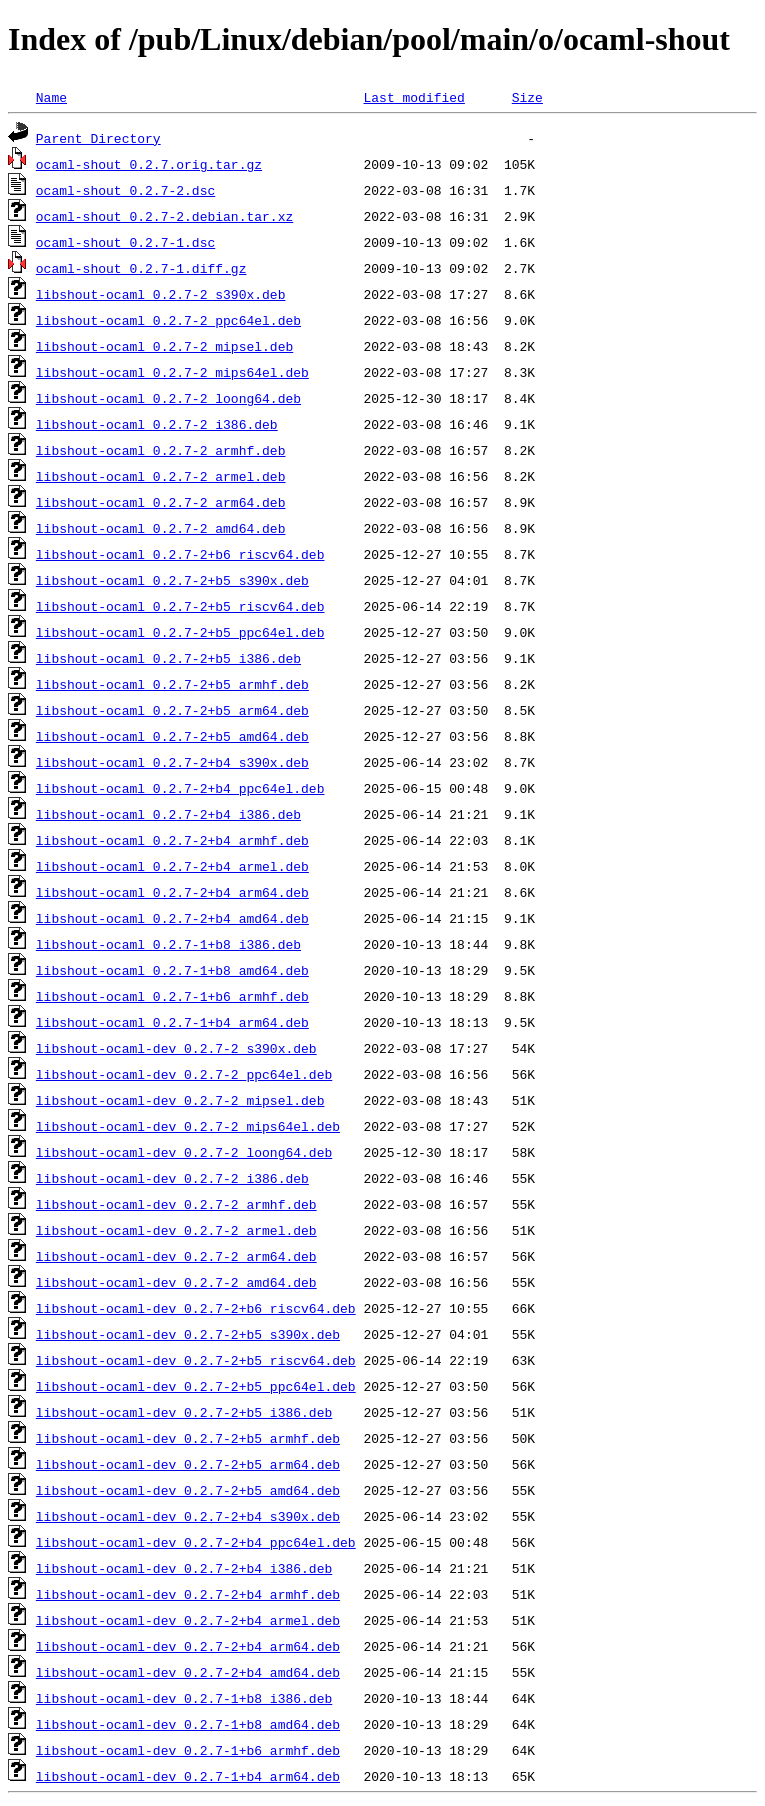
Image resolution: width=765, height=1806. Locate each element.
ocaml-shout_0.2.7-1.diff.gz (141, 268)
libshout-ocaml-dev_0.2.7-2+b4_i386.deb (184, 1568)
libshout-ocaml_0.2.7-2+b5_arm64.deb (172, 710)
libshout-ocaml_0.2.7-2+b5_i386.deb (168, 658)
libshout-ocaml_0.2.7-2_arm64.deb (161, 502)
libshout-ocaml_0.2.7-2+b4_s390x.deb (172, 762)
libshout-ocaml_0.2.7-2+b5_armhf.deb (172, 684)
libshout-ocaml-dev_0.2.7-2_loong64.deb (184, 1152)
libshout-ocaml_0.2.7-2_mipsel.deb (164, 346)
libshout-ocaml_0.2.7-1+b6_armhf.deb (172, 996)
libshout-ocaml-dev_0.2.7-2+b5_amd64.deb (188, 1490)
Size (527, 97)
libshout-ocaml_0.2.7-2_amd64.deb (161, 528)
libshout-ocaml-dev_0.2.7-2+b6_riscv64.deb (196, 1308)
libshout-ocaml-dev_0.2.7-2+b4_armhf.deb (188, 1594)
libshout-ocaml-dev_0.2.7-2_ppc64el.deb (184, 1074)
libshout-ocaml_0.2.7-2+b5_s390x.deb (172, 580)
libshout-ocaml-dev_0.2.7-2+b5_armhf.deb (188, 1438)
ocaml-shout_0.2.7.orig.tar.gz (149, 164)
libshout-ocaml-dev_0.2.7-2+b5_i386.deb (184, 1412)
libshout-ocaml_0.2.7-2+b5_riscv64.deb (180, 606)
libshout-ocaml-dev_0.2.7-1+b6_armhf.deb (188, 1750)
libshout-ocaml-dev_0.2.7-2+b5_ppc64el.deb (196, 1386)
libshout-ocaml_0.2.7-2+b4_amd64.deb (172, 918)
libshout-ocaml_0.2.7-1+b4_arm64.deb (172, 1022)
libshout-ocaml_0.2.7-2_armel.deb (161, 476)
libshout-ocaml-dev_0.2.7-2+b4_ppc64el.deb (196, 1542)
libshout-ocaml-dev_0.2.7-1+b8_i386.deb (184, 1698)
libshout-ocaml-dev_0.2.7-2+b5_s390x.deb (188, 1334)
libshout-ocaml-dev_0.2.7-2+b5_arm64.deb (188, 1464)
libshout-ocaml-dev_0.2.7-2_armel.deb (176, 1230)
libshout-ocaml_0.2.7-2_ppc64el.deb (168, 320)
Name (51, 97)
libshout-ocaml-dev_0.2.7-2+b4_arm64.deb (188, 1646)
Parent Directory (98, 138)
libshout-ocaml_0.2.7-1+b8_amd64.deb (172, 970)
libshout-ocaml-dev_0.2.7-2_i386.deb (172, 1178)
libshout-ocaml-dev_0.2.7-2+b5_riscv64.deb (196, 1360)
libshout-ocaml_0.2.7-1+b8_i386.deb (168, 944)
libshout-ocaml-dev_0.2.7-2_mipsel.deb (180, 1100)
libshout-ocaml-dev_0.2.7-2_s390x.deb (176, 1048)
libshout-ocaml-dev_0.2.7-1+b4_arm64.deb (188, 1776)
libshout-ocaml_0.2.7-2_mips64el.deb (172, 372)
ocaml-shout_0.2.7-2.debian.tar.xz (164, 216)
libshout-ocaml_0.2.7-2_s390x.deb (161, 294)
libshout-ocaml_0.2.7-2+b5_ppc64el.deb (180, 632)
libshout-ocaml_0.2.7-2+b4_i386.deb (168, 814)
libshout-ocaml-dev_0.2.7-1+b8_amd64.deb (188, 1724)
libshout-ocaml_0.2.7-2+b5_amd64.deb (172, 736)
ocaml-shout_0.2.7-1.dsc (125, 242)
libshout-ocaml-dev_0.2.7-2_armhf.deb (176, 1204)
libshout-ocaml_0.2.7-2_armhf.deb (161, 450)
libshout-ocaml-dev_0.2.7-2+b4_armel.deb (188, 1620)
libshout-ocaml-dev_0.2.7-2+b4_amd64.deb (188, 1672)
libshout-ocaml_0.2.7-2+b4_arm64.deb (172, 892)
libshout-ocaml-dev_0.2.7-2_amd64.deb (176, 1282)
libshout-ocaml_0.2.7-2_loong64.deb (168, 398)
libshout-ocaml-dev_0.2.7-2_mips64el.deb (188, 1126)
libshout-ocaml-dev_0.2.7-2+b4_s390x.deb (188, 1516)
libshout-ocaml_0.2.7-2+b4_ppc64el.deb (180, 788)
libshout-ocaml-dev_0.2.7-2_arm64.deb (176, 1256)
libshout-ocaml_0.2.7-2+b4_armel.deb (172, 866)
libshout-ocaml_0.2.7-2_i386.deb (157, 424)
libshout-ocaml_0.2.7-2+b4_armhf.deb (172, 840)
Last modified (413, 97)
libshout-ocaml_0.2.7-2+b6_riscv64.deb (180, 554)
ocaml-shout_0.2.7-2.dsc (125, 190)
